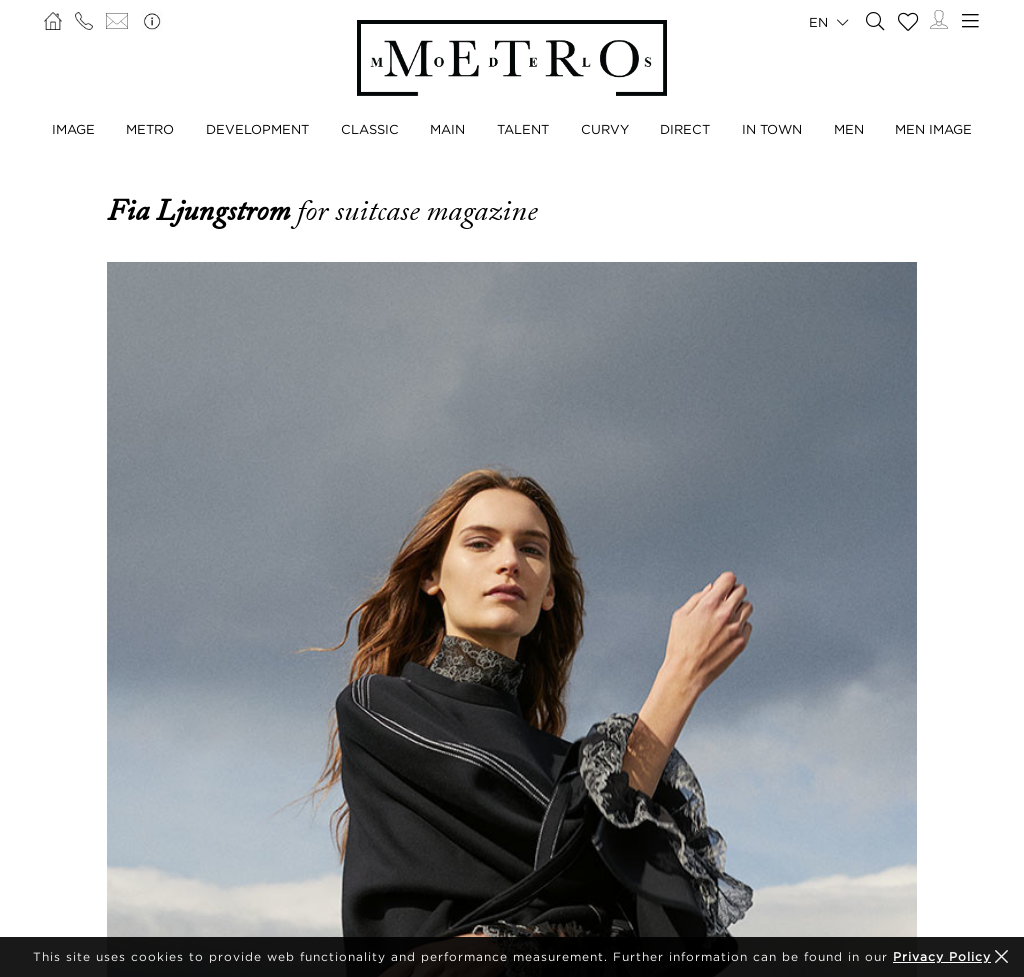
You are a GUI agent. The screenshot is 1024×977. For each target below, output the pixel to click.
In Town (772, 129)
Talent (523, 129)
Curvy (605, 129)
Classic (370, 129)
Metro (150, 129)
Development (257, 129)
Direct (685, 129)
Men (849, 129)
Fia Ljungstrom (202, 211)
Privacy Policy (942, 956)
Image (73, 129)
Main (447, 129)
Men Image (933, 129)
